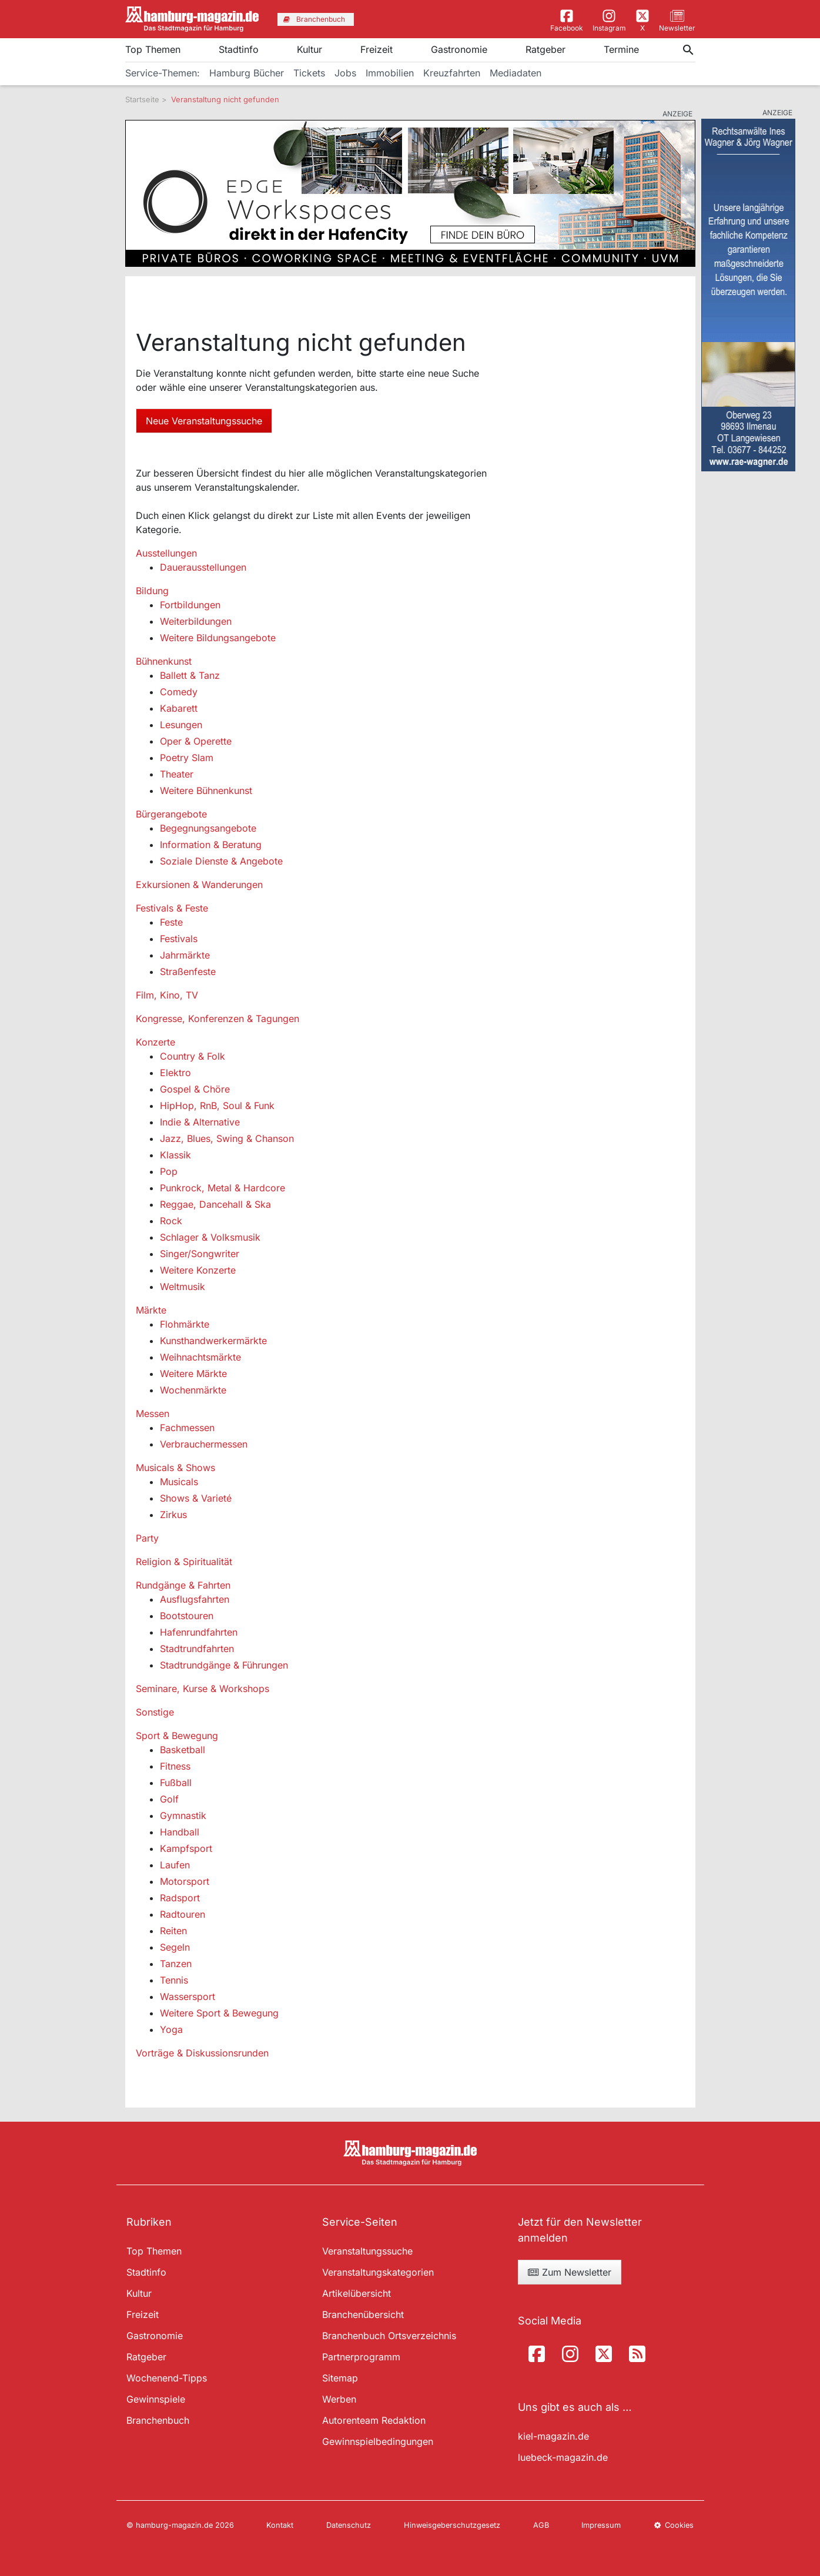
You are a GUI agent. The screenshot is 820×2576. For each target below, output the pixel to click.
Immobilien (390, 73)
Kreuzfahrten (451, 73)
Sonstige (155, 1712)
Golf (169, 1799)
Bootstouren (186, 1616)
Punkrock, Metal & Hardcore (222, 1188)
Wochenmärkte (193, 1390)
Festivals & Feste (172, 908)
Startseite (142, 99)
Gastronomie (459, 49)
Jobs (345, 73)
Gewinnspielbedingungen (377, 2441)
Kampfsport (186, 1848)
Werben (339, 2399)
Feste (171, 922)
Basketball (182, 1750)
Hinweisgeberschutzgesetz (452, 2525)
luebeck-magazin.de (563, 2457)
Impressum (601, 2525)
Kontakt (279, 2525)
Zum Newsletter (569, 2272)
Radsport (180, 1898)
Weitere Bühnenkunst (206, 790)
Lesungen (181, 725)
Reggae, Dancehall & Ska (215, 1204)
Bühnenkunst (164, 661)
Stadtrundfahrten (197, 1648)
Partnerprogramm (361, 2357)
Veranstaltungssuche (367, 2251)
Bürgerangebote (171, 814)
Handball (179, 1832)
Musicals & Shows (175, 1467)
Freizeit (376, 49)
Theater (176, 774)
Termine (621, 49)
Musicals (179, 1482)
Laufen (175, 1865)
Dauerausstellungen (203, 567)
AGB (541, 2525)
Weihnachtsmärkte (200, 1357)
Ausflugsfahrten (194, 1599)
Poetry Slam (186, 757)
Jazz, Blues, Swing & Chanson (227, 1138)
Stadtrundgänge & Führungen (224, 1665)
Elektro (175, 1072)
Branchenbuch (157, 2420)
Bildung (152, 591)
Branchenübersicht (363, 2314)
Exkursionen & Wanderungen (199, 884)
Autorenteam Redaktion (374, 2420)
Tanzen (176, 1963)
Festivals (179, 938)
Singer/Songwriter (199, 1253)
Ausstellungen (166, 553)
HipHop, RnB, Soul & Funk (217, 1105)
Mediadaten (515, 73)
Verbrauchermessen (203, 1444)
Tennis (174, 1980)
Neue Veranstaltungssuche (204, 421)
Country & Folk (192, 1056)
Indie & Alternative (200, 1122)
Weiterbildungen (196, 621)
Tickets (309, 73)
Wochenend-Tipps (166, 2378)
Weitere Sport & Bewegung (219, 2013)
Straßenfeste (188, 971)
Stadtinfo (239, 49)
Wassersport (187, 1996)
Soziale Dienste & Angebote (221, 861)
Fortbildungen (190, 605)
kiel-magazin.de (553, 2436)
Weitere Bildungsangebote (218, 638)
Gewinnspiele (155, 2399)
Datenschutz (348, 2525)
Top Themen (152, 49)
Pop (169, 1171)
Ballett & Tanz (190, 675)
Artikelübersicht (356, 2293)
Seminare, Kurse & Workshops (202, 1688)
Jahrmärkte (185, 955)
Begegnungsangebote (208, 828)
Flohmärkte (184, 1324)
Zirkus (173, 1514)
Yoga (171, 2029)
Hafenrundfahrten (198, 1632)
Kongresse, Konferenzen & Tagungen (217, 1018)
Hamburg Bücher (246, 73)
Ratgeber (545, 49)
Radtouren (182, 1914)
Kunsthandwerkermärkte (213, 1340)
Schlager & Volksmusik (210, 1237)
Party (147, 1538)
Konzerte (155, 1042)
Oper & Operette (196, 741)
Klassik (175, 1155)
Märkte (151, 1310)
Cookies (674, 2525)
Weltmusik (182, 1286)
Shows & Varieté (196, 1498)
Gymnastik (183, 1815)
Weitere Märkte (193, 1373)
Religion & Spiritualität (184, 1561)
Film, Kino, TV (167, 995)
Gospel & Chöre (195, 1089)
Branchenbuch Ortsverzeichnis (389, 2335)
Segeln (175, 1947)
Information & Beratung (211, 844)
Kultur (309, 49)
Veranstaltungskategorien (378, 2272)
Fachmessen (187, 1427)
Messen (152, 1413)
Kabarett (179, 708)
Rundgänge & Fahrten (183, 1585)
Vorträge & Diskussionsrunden (202, 2053)
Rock (171, 1221)
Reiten (173, 1931)
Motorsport (184, 1881)
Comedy (179, 692)
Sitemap (340, 2378)
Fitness (175, 1766)
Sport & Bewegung (177, 1735)
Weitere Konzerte (198, 1270)
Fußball (176, 1782)
